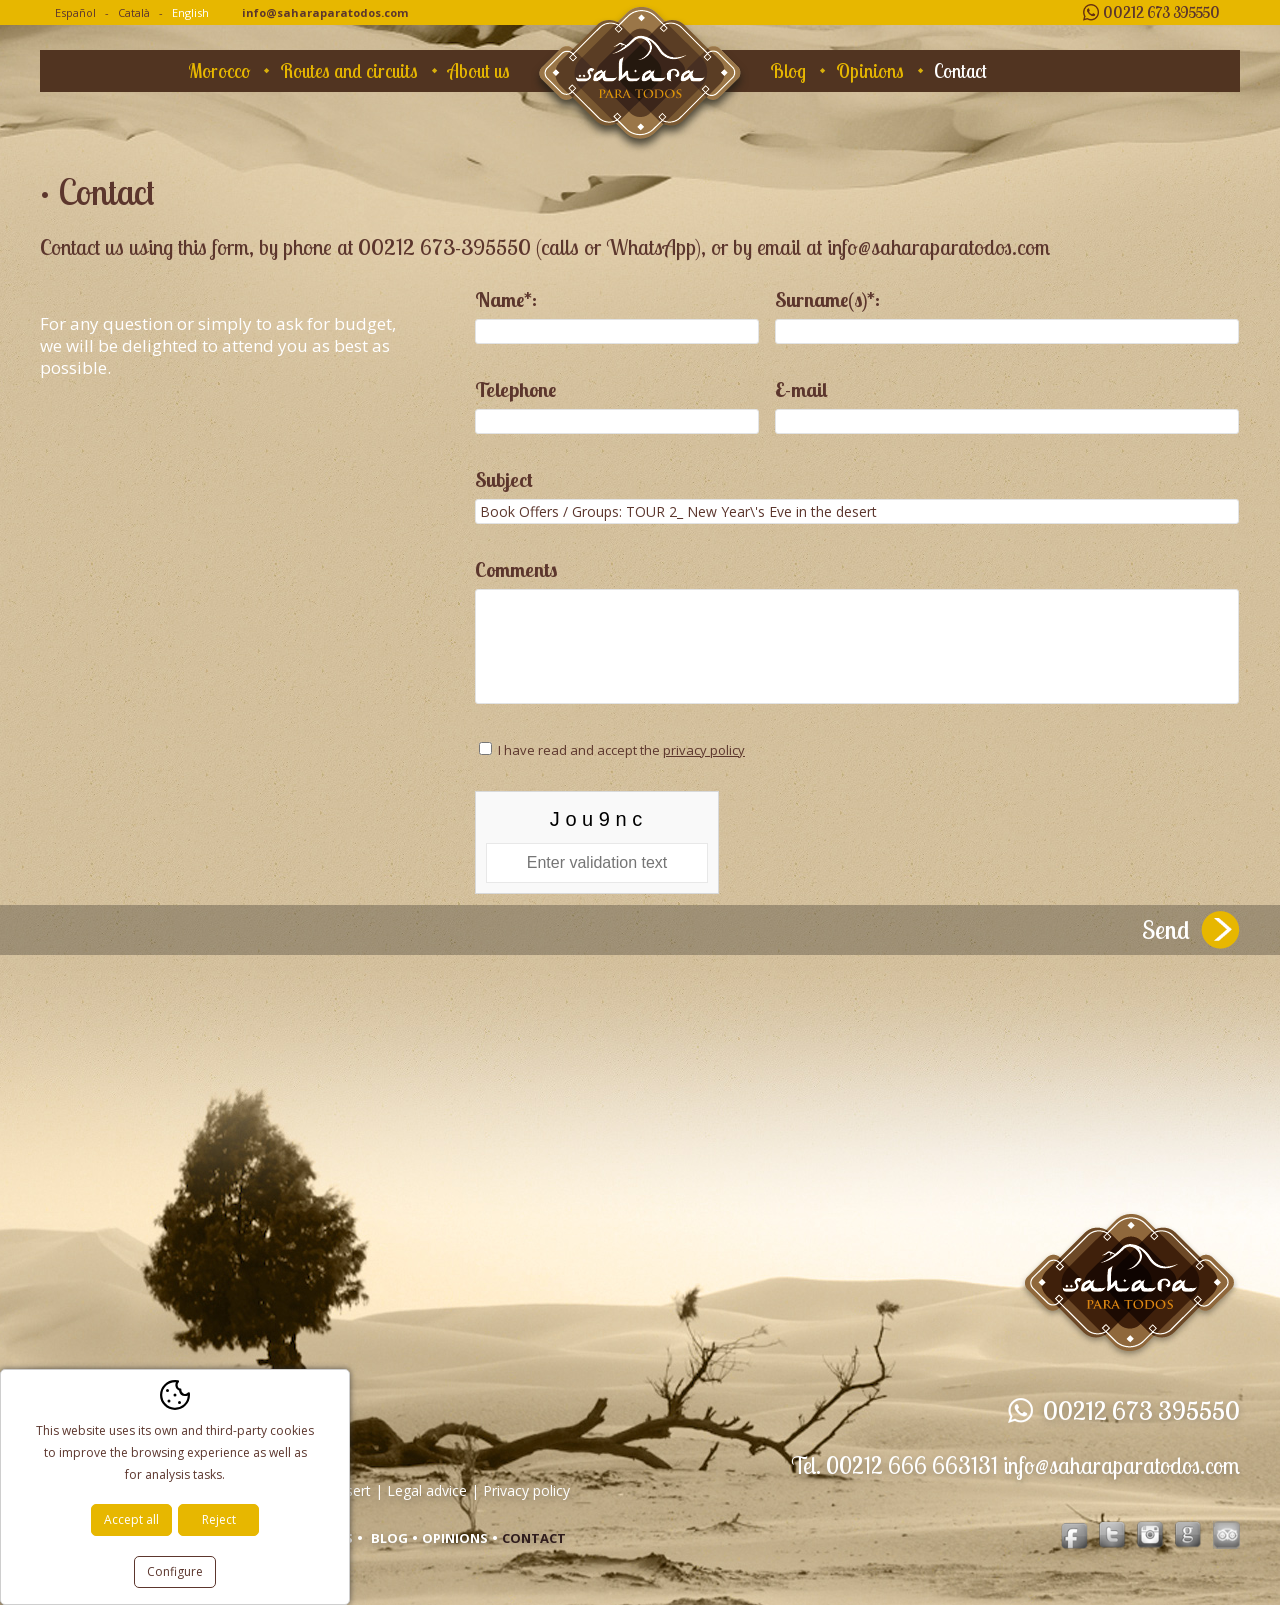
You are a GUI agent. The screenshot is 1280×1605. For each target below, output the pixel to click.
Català (134, 12)
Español (75, 12)
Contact (960, 71)
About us (479, 71)
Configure (175, 1571)
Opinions (870, 71)
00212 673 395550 (1161, 12)
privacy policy (704, 750)
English (190, 12)
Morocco (219, 71)
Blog (788, 71)
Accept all (131, 1519)
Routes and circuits (349, 71)
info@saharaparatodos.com (325, 12)
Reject (219, 1519)
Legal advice (427, 1490)
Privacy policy (526, 1490)
